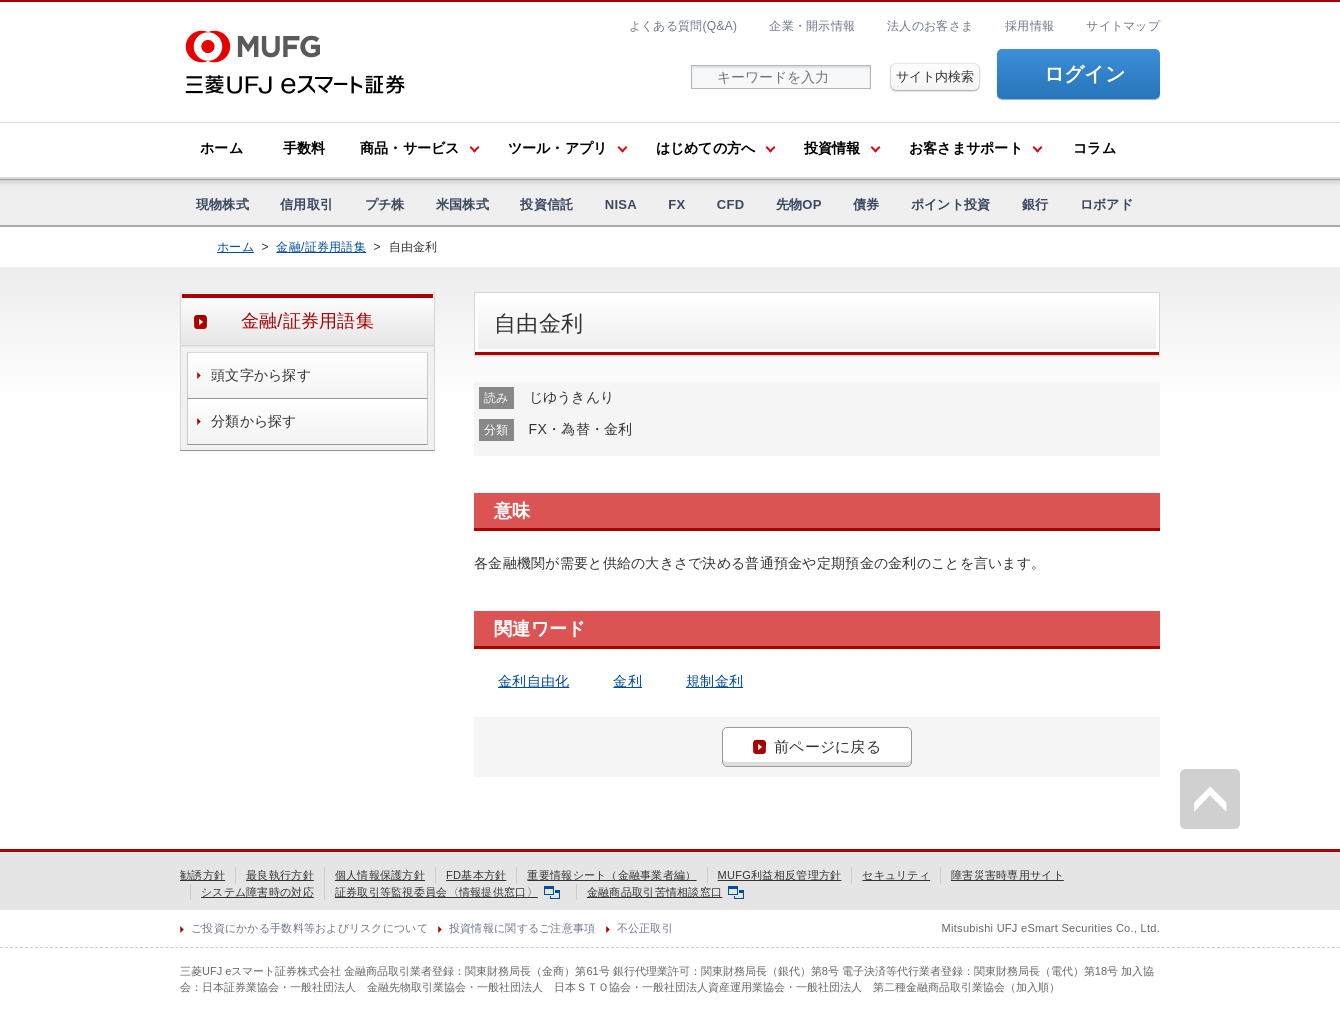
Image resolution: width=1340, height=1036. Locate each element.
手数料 (304, 148)
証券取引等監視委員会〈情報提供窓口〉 (447, 892)
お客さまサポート (966, 148)
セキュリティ (896, 875)
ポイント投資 (951, 204)
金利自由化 (533, 681)
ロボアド (1106, 204)
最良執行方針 (280, 875)
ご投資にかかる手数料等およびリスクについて (309, 928)
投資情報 (832, 148)
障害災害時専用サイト (1007, 875)
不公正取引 (645, 928)
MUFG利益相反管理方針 (780, 875)
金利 (627, 681)
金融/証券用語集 (321, 247)
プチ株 (385, 204)
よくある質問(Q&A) (683, 26)
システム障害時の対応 (257, 892)
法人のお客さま (930, 26)
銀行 (1035, 204)
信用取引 (306, 204)
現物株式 (222, 204)
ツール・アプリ (558, 148)
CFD (731, 204)
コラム (1094, 148)
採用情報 (1029, 26)
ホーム (221, 148)
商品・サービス (410, 148)
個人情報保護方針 (380, 875)
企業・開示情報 (812, 26)
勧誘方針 (202, 875)
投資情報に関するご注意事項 (522, 928)
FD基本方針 (476, 875)
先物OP (799, 204)
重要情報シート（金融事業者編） (611, 875)
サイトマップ (1123, 26)
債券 (866, 204)
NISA (621, 204)
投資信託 (546, 204)
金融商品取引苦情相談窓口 (665, 892)
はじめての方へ (706, 148)
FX (676, 204)
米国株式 (462, 204)
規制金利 (714, 681)
